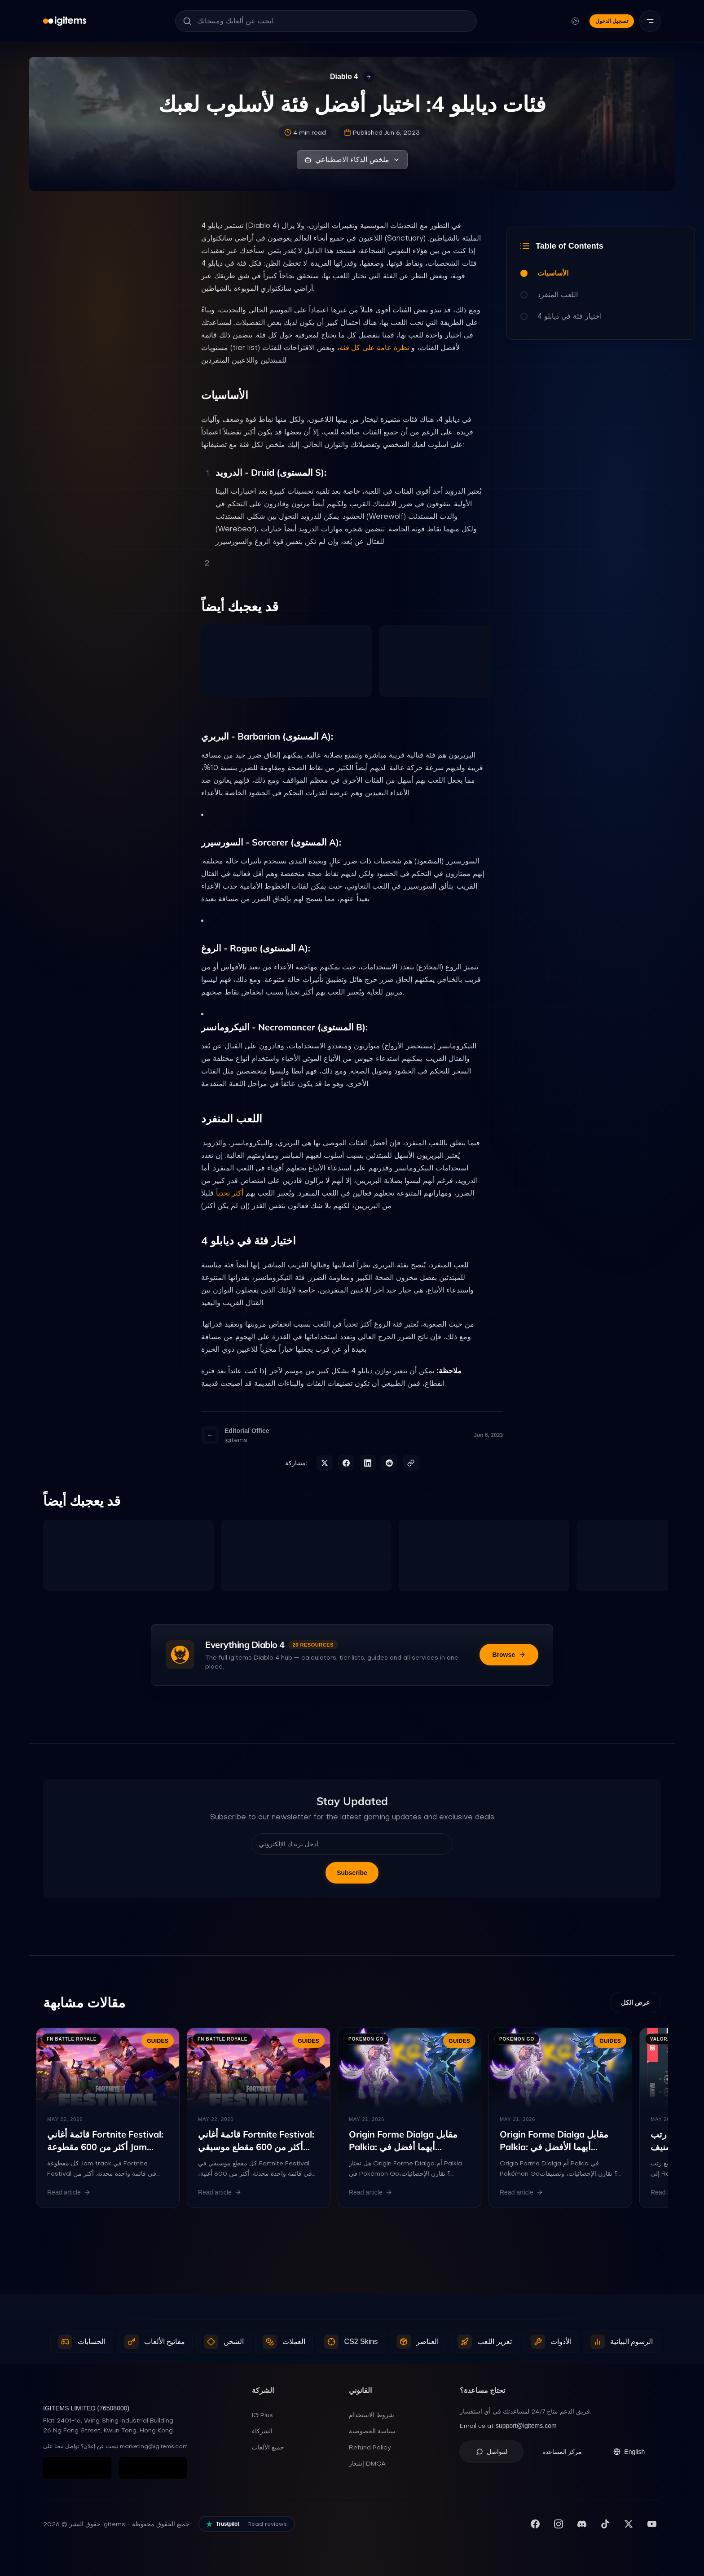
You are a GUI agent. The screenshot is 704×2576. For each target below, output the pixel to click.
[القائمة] (650, 21)
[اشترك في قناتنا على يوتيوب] (652, 2524)
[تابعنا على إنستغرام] (559, 2524)
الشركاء (262, 2431)
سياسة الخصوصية (372, 2431)
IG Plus (262, 2415)
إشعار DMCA (367, 2463)
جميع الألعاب (268, 2447)
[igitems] (65, 21)
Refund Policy (370, 2447)
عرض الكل (635, 2002)
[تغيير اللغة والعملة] (575, 21)
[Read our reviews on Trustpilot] (246, 2524)
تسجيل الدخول (611, 21)
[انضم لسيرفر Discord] (582, 2524)
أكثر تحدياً (229, 1193)
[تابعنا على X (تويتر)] (629, 2524)
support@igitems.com (526, 2425)
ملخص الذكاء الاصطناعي (352, 159)
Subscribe (352, 1872)
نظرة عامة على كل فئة (374, 347)
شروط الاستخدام (371, 2415)
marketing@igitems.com (154, 2446)
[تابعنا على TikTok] (605, 2524)
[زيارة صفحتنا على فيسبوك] (535, 2524)
